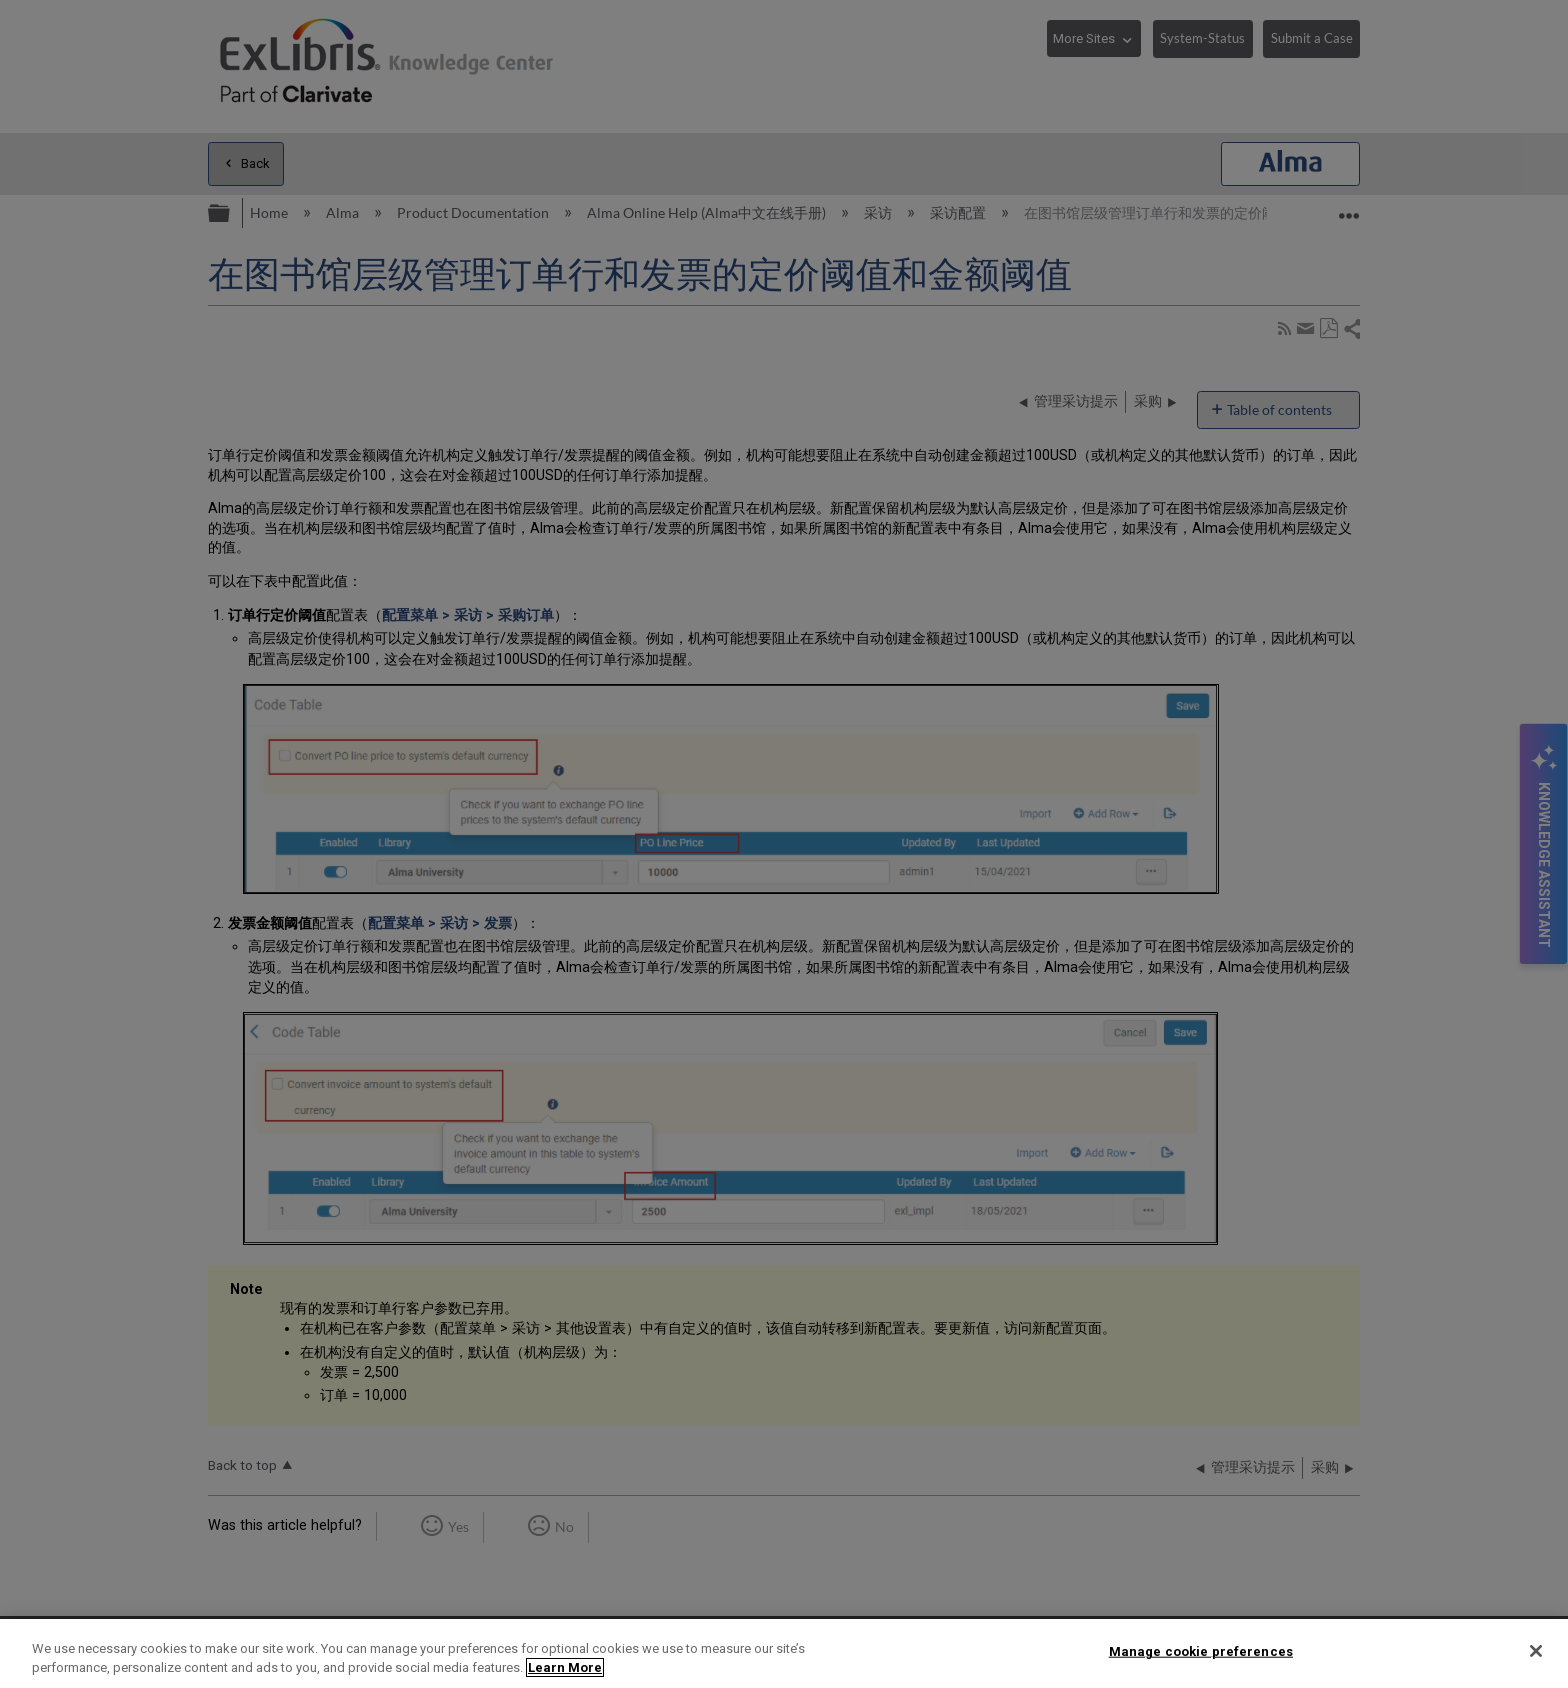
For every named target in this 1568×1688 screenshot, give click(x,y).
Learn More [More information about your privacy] (565, 1667)
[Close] (1536, 1651)
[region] (784, 1653)
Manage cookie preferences (1201, 1651)
